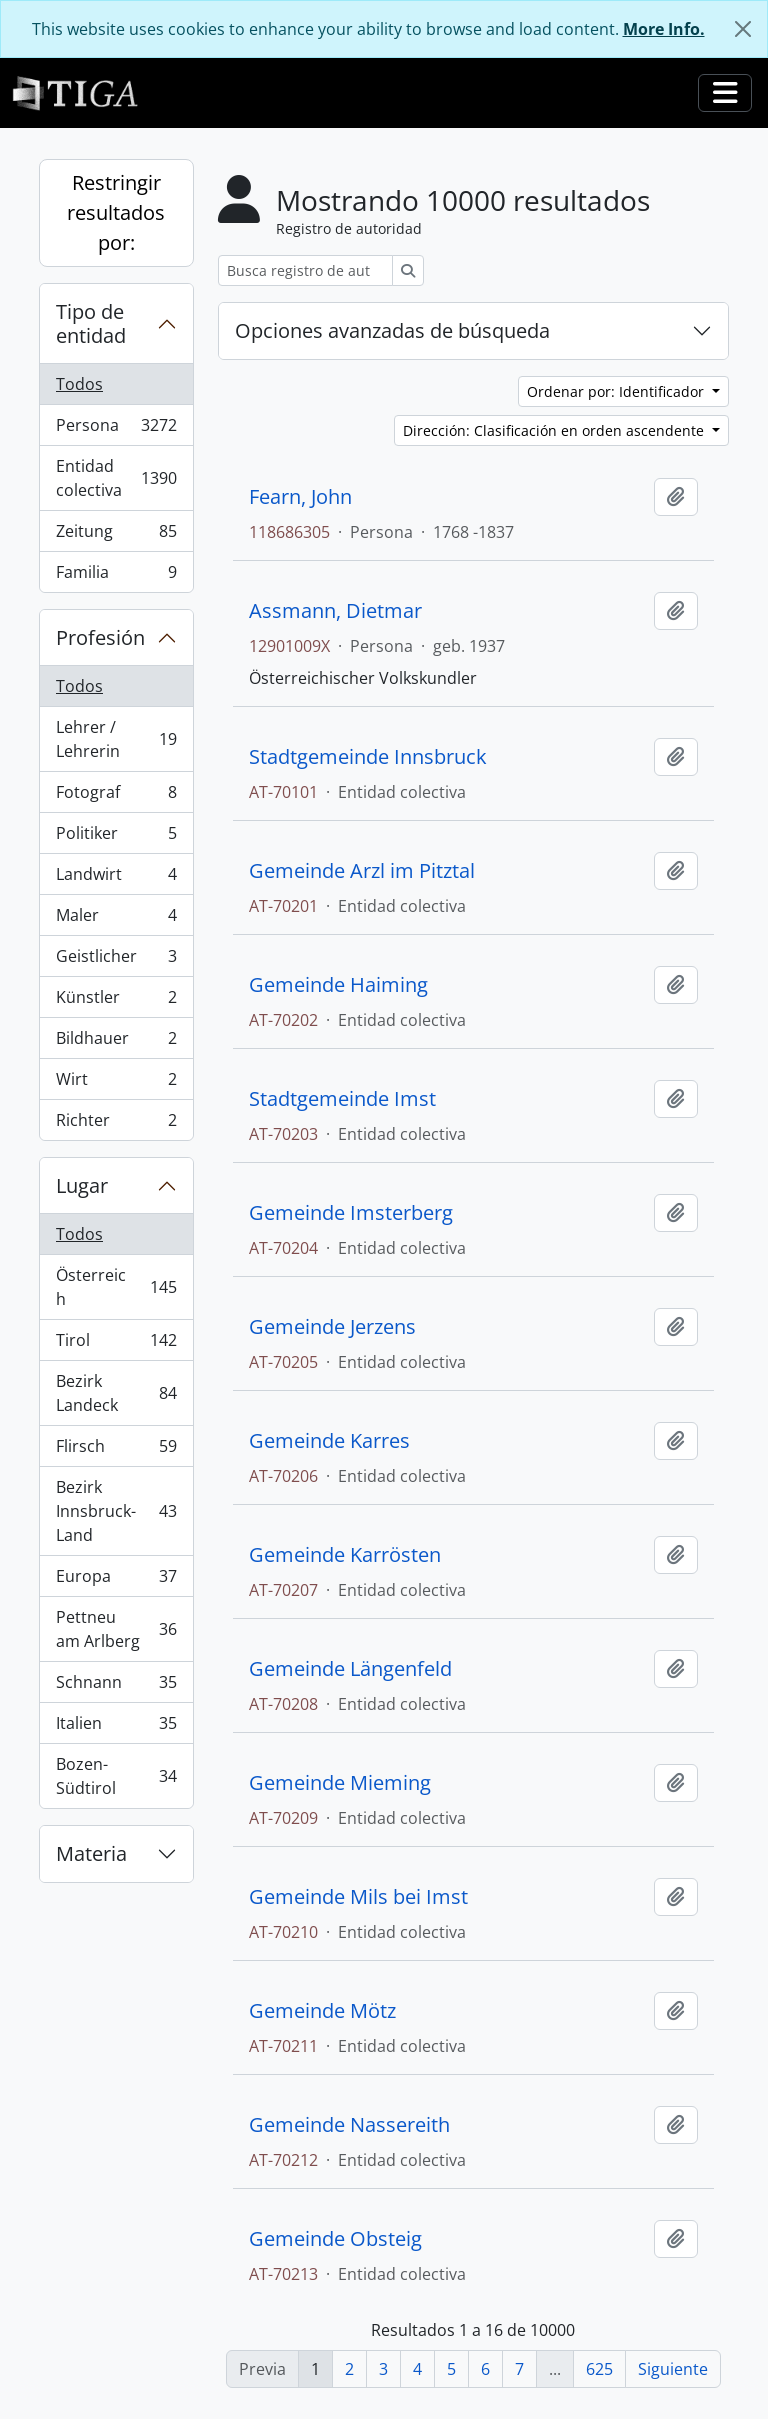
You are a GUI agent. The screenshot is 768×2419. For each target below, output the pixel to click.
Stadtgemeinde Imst (342, 1099)
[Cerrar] (743, 29)
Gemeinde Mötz (322, 2011)
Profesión (100, 637)
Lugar (82, 1185)
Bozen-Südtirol (116, 1776)
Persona (119, 429)
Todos (79, 384)
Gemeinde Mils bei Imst (358, 1897)
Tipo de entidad (91, 323)
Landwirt (116, 878)
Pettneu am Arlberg (116, 1629)
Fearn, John (300, 497)
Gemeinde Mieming (340, 1783)
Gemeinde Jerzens (332, 1327)
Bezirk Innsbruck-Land (116, 1511)
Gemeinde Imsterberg (351, 1213)
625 (599, 2369)
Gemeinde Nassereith (349, 2125)
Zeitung (116, 535)
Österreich (116, 1287)
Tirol (116, 1344)
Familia (116, 576)
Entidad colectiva (119, 478)
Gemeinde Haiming (338, 985)
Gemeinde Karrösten (345, 1555)
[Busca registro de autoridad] (305, 270)
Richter (116, 1124)
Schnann (116, 1686)
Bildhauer (116, 1042)
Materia (91, 1853)
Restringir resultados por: (116, 212)
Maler (116, 919)
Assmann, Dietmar (335, 611)
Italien (116, 1727)
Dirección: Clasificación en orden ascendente (555, 430)
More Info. (664, 29)
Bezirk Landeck (116, 1393)
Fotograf (116, 796)
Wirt (116, 1083)
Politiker (116, 837)
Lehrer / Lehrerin (116, 739)
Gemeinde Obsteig (335, 2239)
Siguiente (673, 2369)
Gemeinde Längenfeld (350, 1669)
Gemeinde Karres (329, 1441)
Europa (116, 1580)
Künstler (116, 1001)
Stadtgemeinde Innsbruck (368, 757)
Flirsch (116, 1450)
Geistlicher (116, 960)
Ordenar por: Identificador (617, 391)
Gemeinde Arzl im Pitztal (362, 871)
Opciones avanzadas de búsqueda (392, 330)
